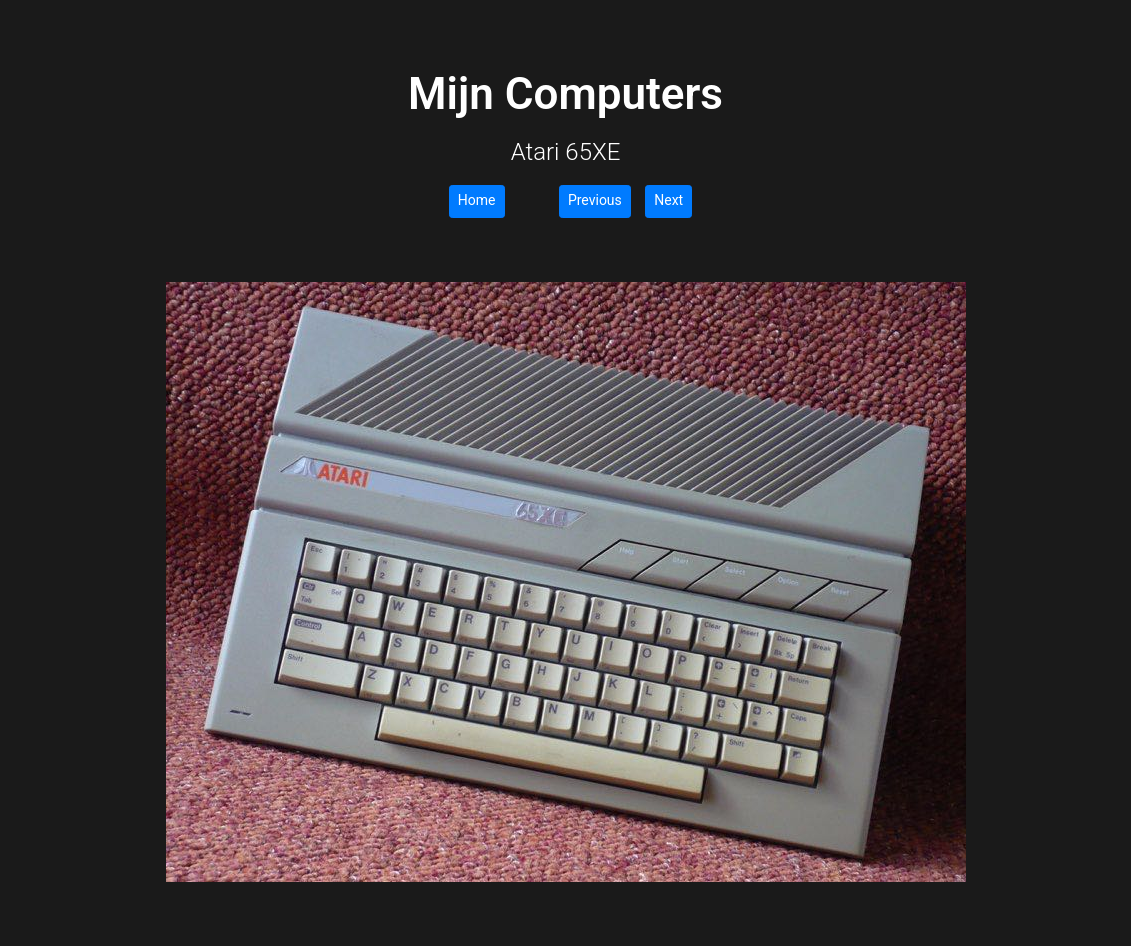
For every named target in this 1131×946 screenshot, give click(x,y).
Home (477, 200)
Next (668, 200)
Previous (595, 200)
